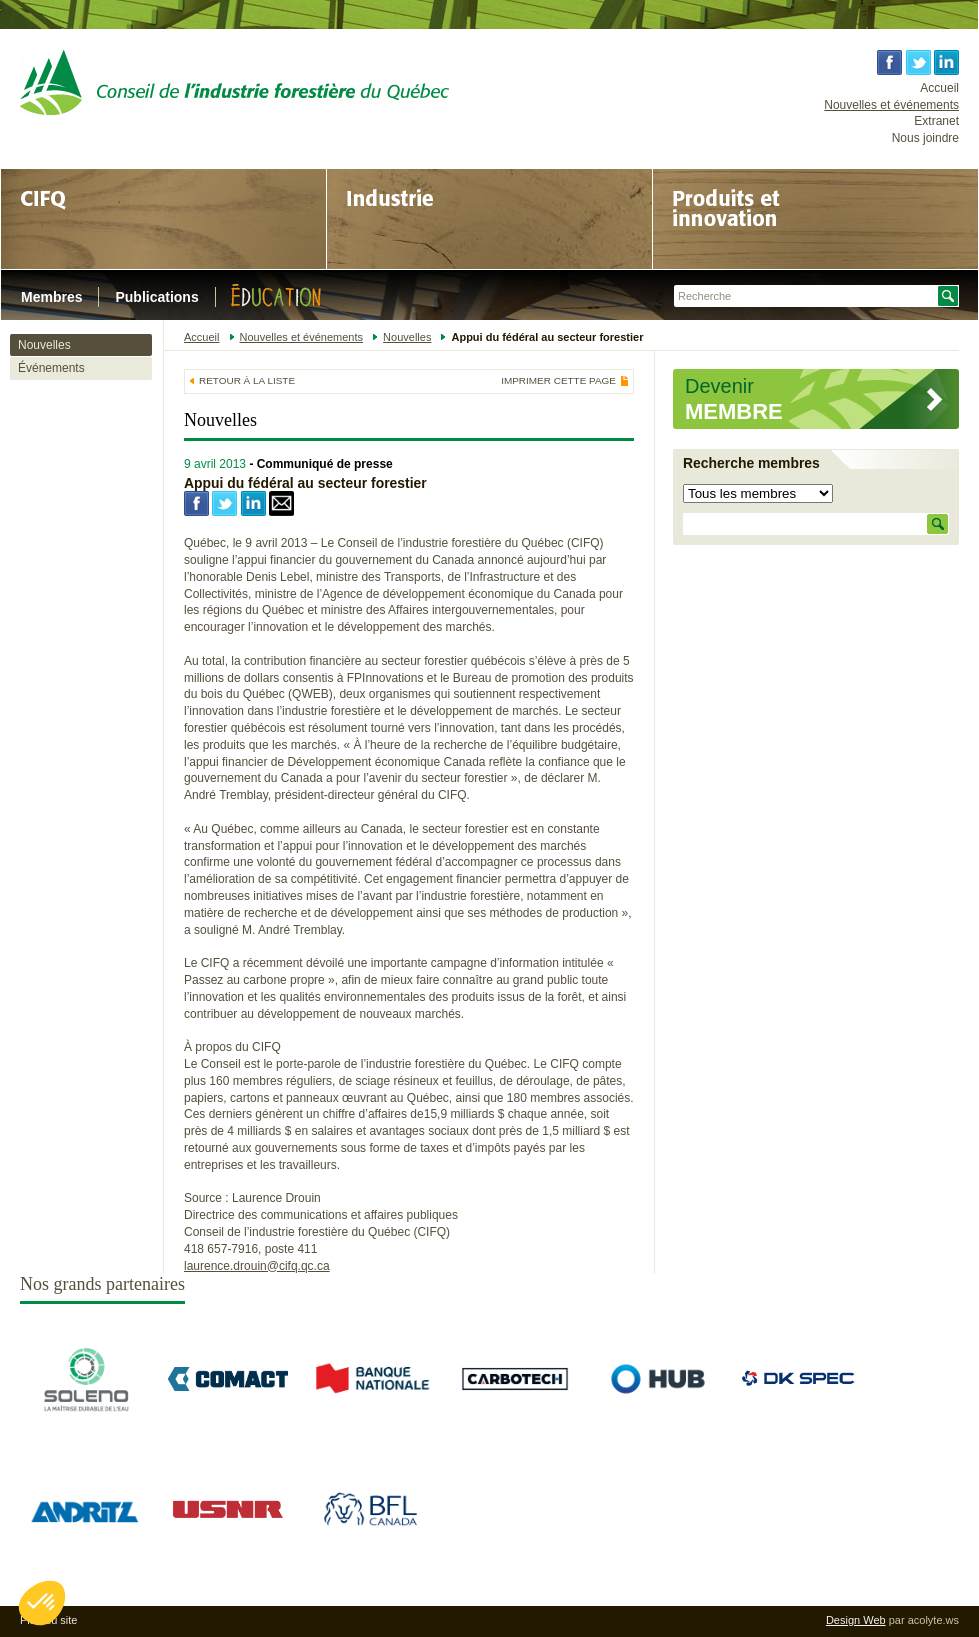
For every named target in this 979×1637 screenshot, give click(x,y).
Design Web (856, 1620)
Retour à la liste (247, 380)
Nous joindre (925, 138)
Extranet (936, 121)
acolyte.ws (933, 1620)
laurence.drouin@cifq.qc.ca (257, 1266)
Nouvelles (44, 345)
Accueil (939, 88)
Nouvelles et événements (891, 105)
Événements (51, 368)
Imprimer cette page (558, 381)
